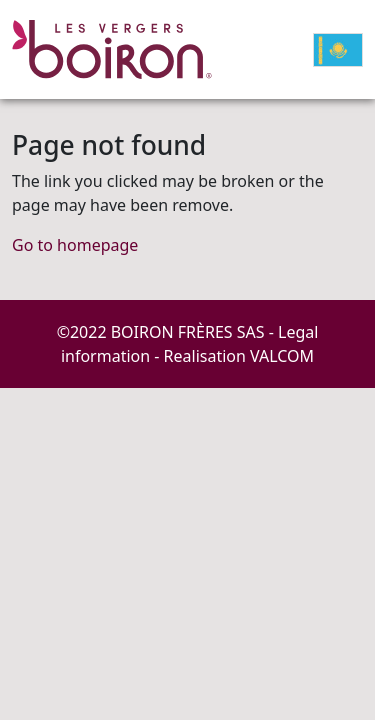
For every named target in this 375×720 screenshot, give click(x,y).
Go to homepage (75, 245)
